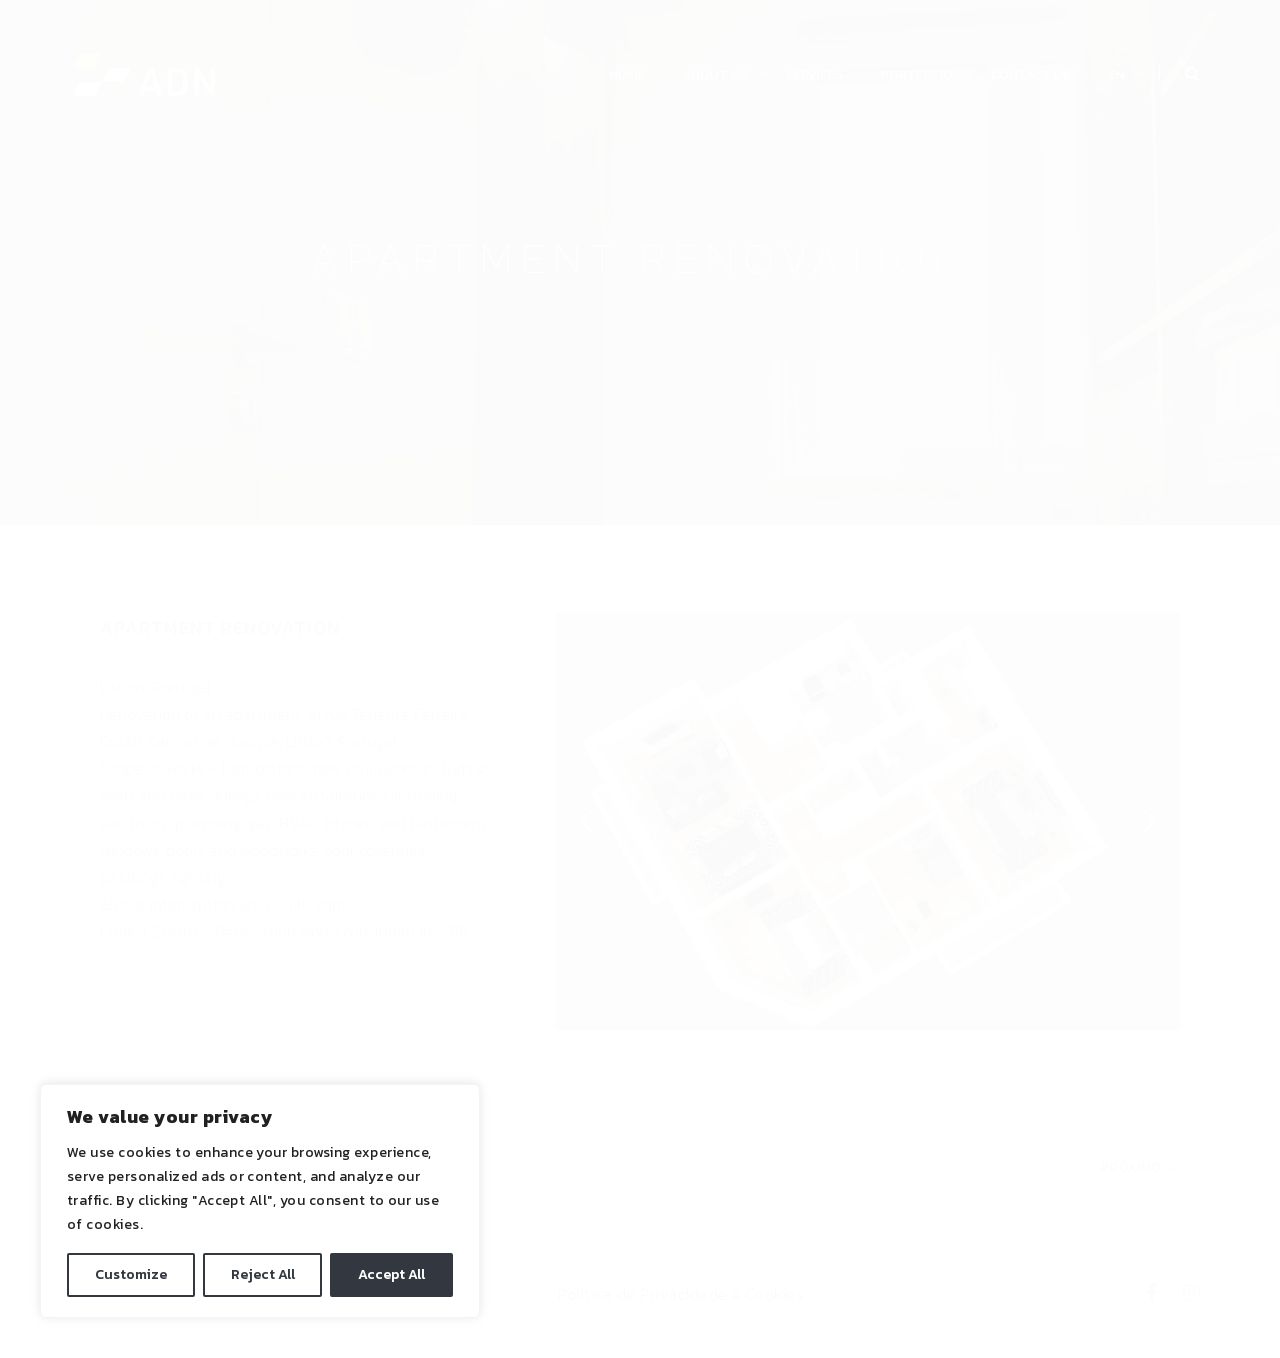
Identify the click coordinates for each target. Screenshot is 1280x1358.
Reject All (263, 1274)
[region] (260, 1201)
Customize (131, 1274)
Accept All (391, 1274)
